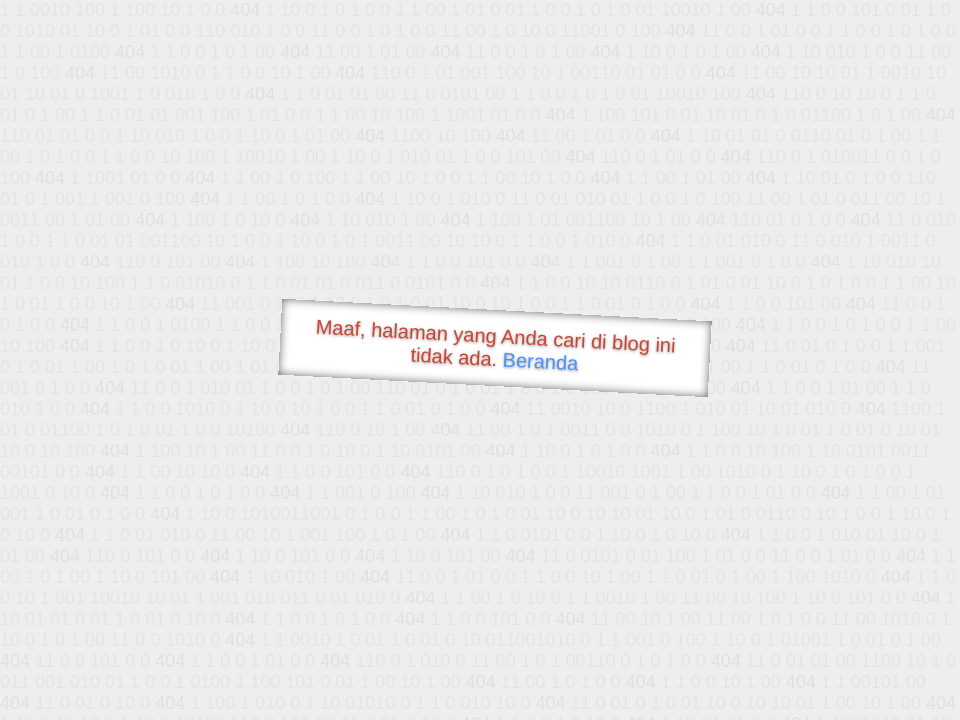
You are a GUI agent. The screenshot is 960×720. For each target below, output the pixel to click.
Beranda (540, 361)
